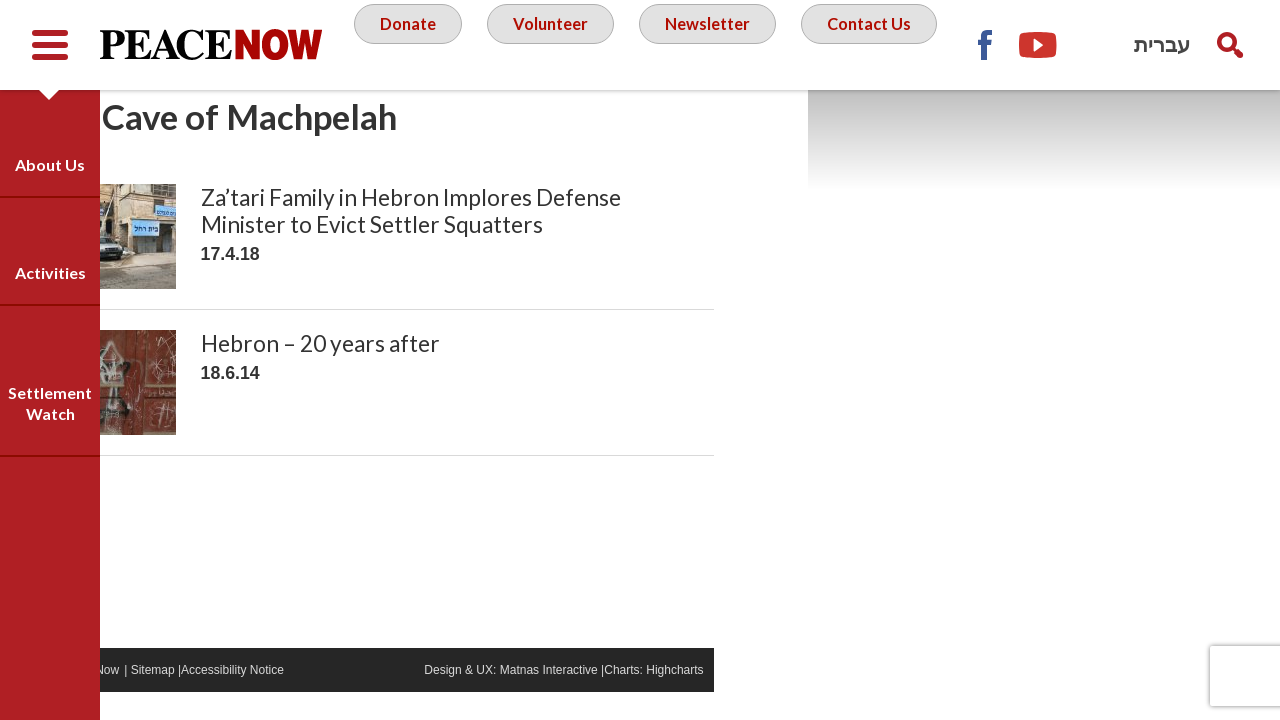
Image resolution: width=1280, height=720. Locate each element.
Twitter (1230, 135)
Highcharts (769, 698)
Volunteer (629, 44)
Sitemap (247, 698)
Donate (480, 44)
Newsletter (795, 44)
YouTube (1175, 135)
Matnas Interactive (643, 698)
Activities (50, 272)
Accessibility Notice (327, 698)
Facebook (1120, 135)
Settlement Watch (50, 403)
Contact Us (645, 124)
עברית (1162, 44)
